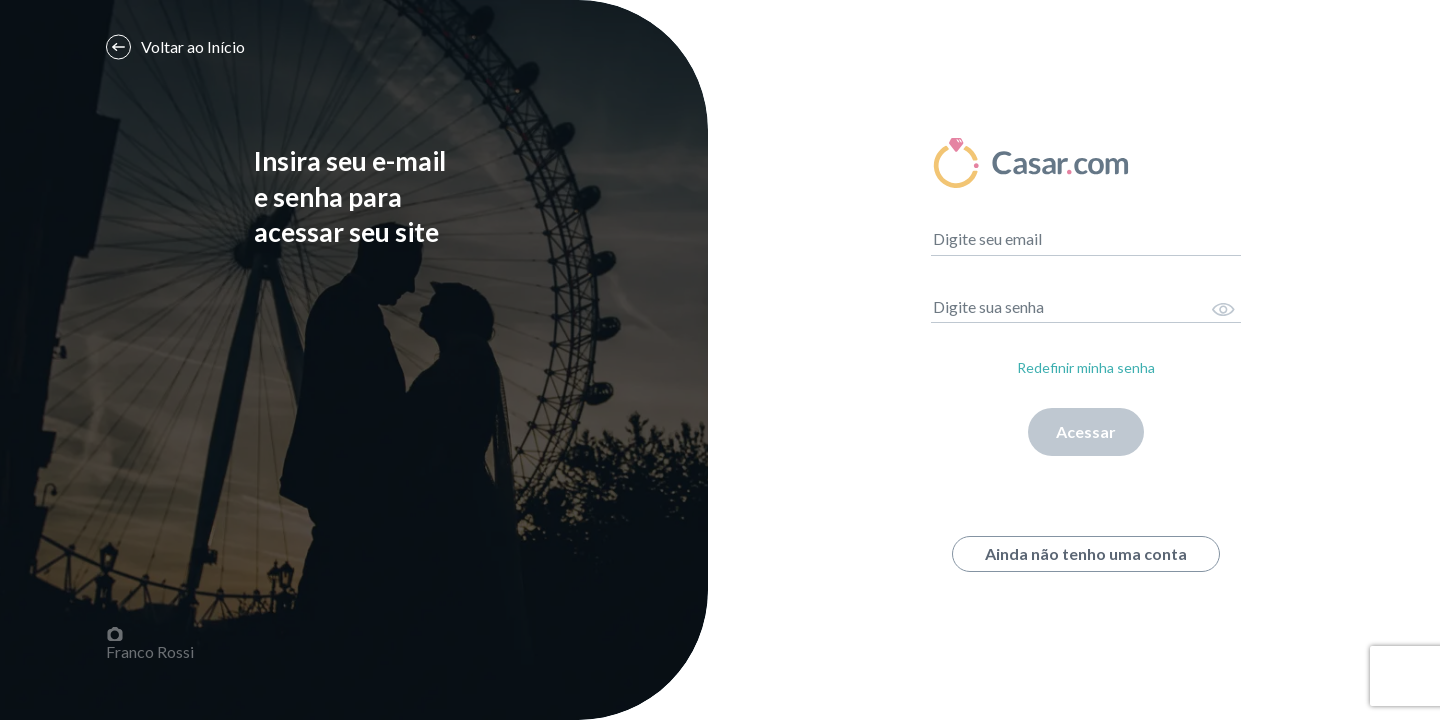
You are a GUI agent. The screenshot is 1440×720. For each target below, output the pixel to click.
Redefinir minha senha (1086, 367)
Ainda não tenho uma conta (1086, 553)
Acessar (1086, 431)
